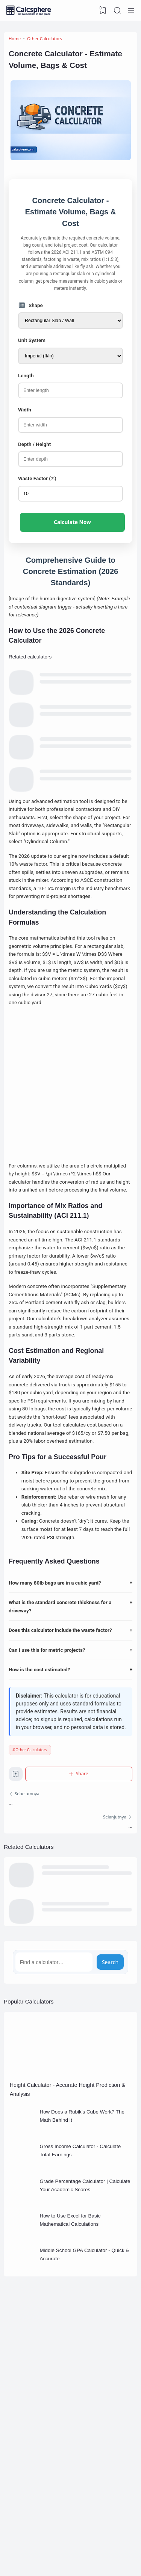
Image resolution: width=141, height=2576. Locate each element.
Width (25, 418)
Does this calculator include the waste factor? (70, 1688)
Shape (30, 311)
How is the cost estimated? (70, 1728)
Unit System (32, 347)
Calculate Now (72, 531)
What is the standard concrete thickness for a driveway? (70, 1664)
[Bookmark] (16, 1835)
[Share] (79, 1833)
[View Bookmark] (103, 10)
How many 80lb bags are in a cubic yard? (70, 1640)
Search (110, 2025)
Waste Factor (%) (38, 488)
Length (26, 383)
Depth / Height (35, 453)
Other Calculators (31, 1808)
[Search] (117, 10)
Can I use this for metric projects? (70, 1708)
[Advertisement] (70, 1118)
